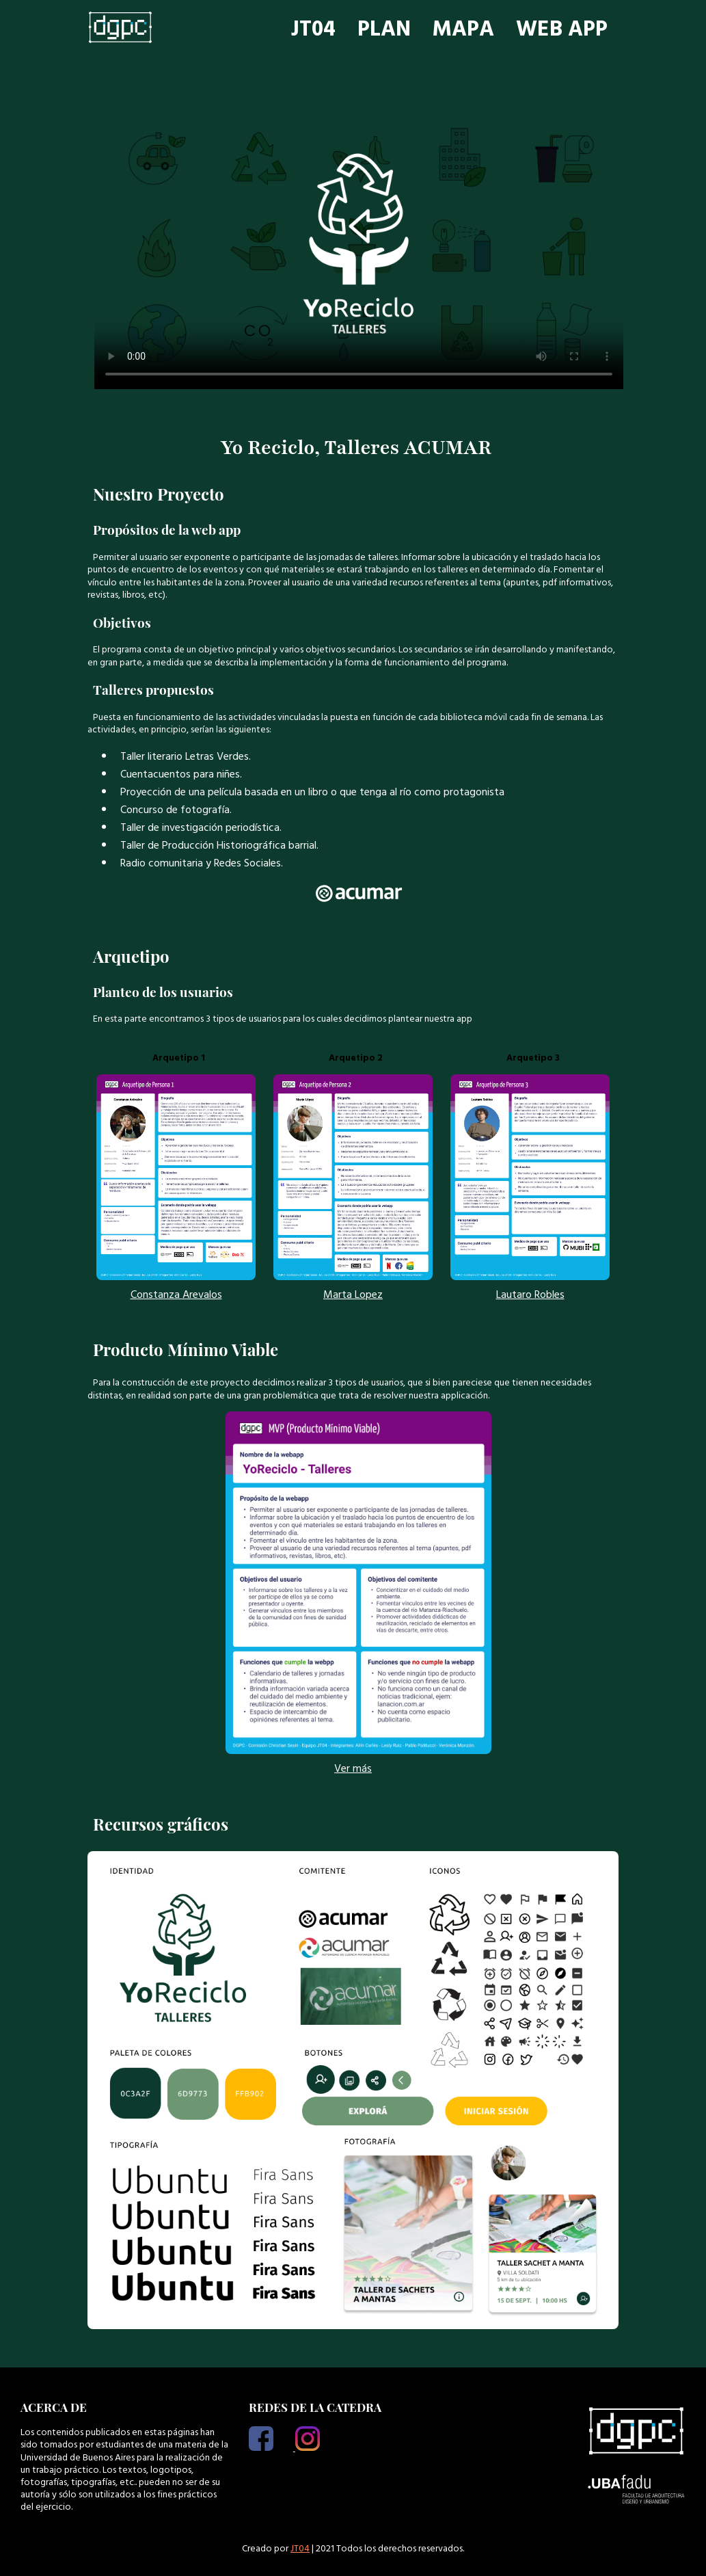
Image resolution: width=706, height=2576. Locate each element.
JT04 (313, 29)
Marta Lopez (353, 1294)
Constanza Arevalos (176, 1294)
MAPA (463, 29)
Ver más (353, 1768)
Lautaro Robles (530, 1294)
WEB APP (562, 29)
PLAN (384, 29)
